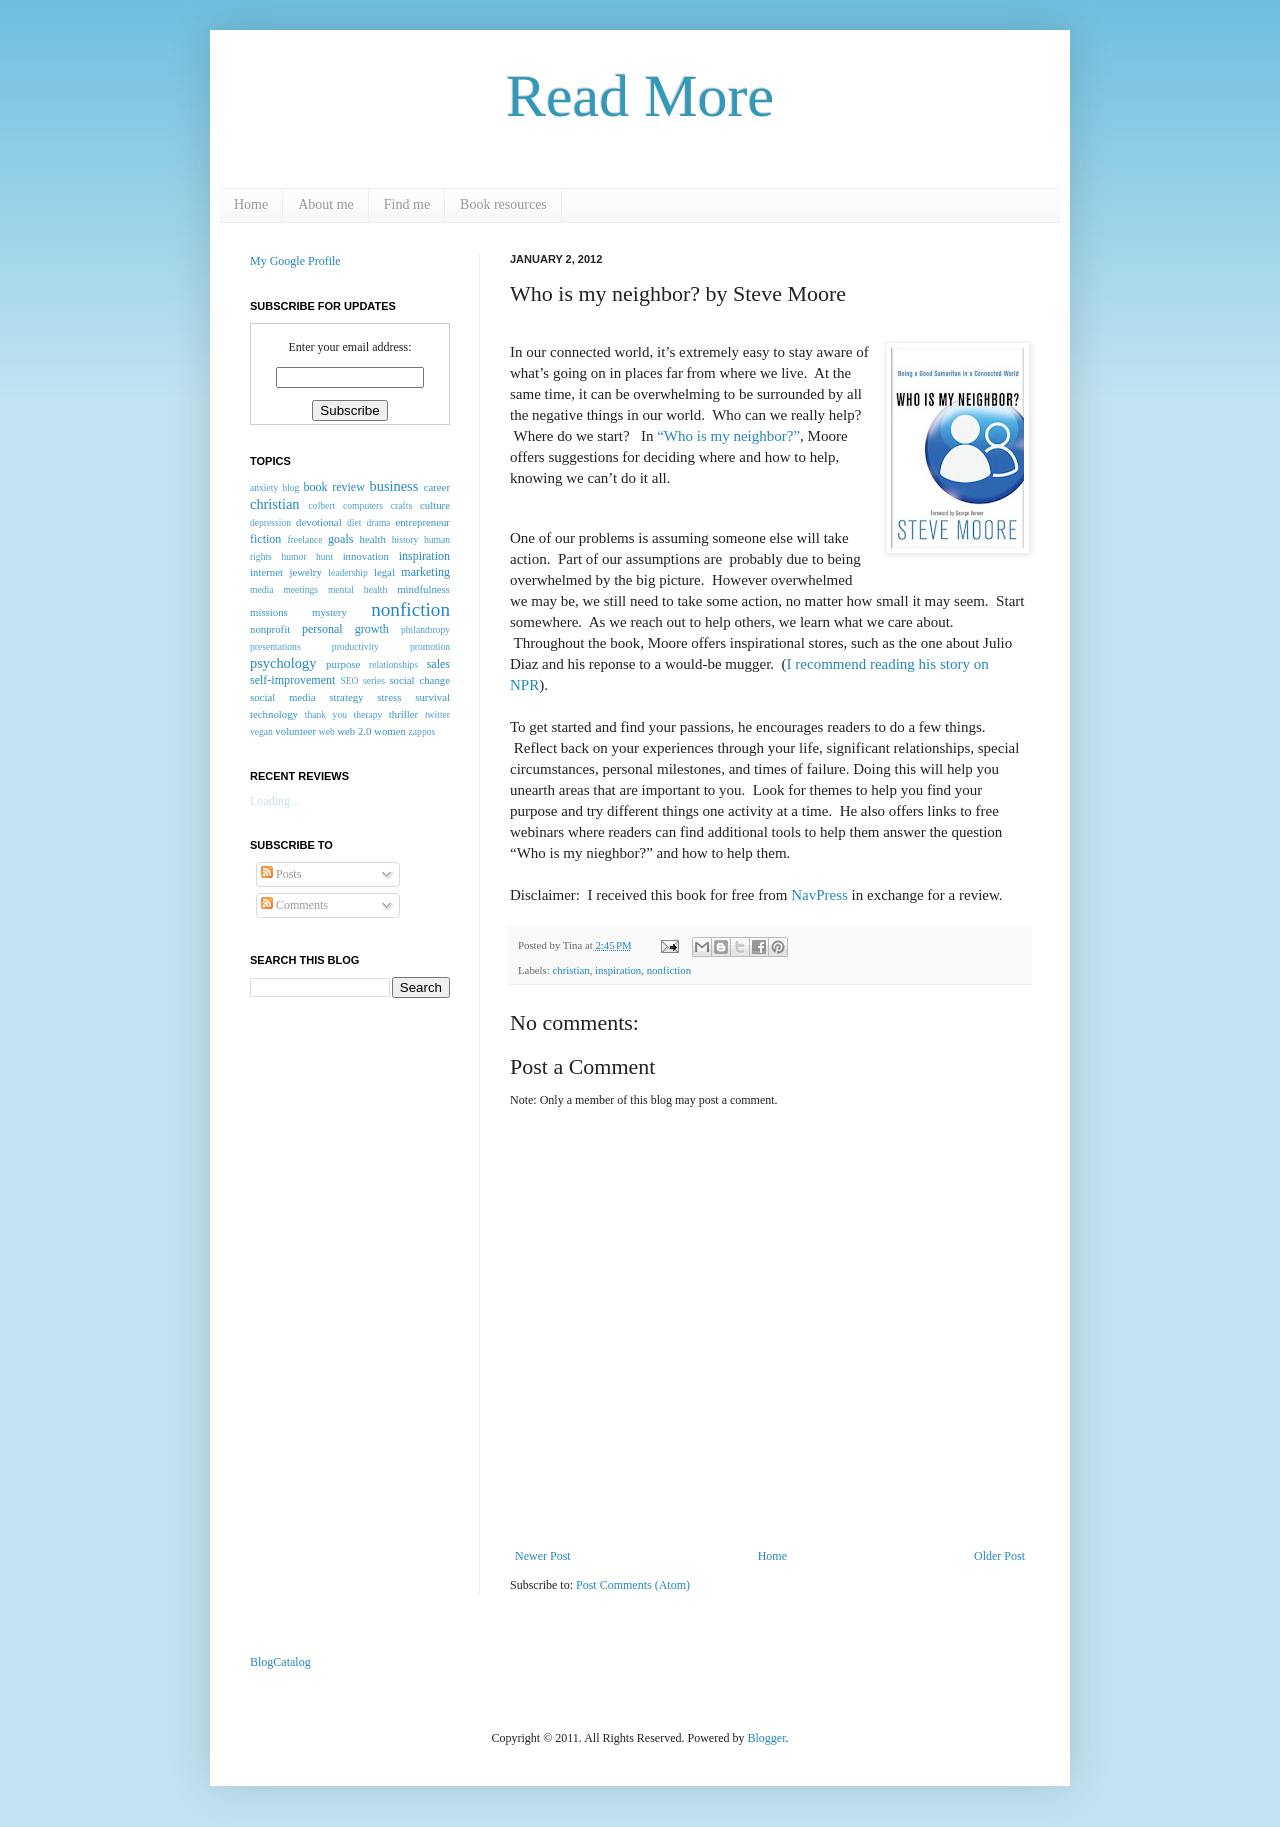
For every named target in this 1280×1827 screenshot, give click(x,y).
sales (438, 664)
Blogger (767, 1738)
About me (326, 204)
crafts (401, 505)
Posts (281, 874)
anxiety (264, 487)
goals (340, 539)
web (327, 731)
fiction (265, 539)
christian (570, 970)
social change (419, 680)
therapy (367, 714)
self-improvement (292, 680)
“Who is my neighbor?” (728, 436)
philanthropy (425, 629)
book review (334, 487)
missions (269, 612)
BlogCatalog (280, 1662)
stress (389, 697)
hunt (324, 556)
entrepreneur (422, 522)
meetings (300, 589)
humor (293, 556)
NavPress (821, 895)
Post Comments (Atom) (633, 1585)
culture (435, 505)
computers (363, 505)
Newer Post (543, 1556)
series (374, 680)
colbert (322, 505)
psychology (283, 663)
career (437, 487)
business (394, 486)
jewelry (305, 572)
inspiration (618, 970)
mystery (329, 612)
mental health (357, 589)
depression (270, 522)
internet (266, 572)
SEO (349, 680)
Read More (640, 96)
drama (378, 522)
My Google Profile (295, 261)
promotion (430, 646)
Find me (407, 204)
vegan (261, 731)
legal (384, 572)
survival (432, 697)
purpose (343, 664)
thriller (403, 714)
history (405, 539)
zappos (422, 731)
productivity (355, 646)
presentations (275, 646)
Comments (294, 905)
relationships (393, 664)
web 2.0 (354, 731)
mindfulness (423, 589)
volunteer (295, 731)
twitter (437, 714)
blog (290, 487)
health (373, 539)
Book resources (503, 204)
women (390, 731)
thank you (326, 714)
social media (282, 697)
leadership (347, 572)
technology (274, 714)
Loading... (274, 801)
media (261, 589)
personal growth (345, 629)
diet (354, 522)
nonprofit (270, 629)
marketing (425, 572)
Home (251, 204)
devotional (319, 522)
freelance (304, 539)
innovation (366, 556)
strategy (346, 697)
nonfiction (669, 970)
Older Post (999, 1556)
